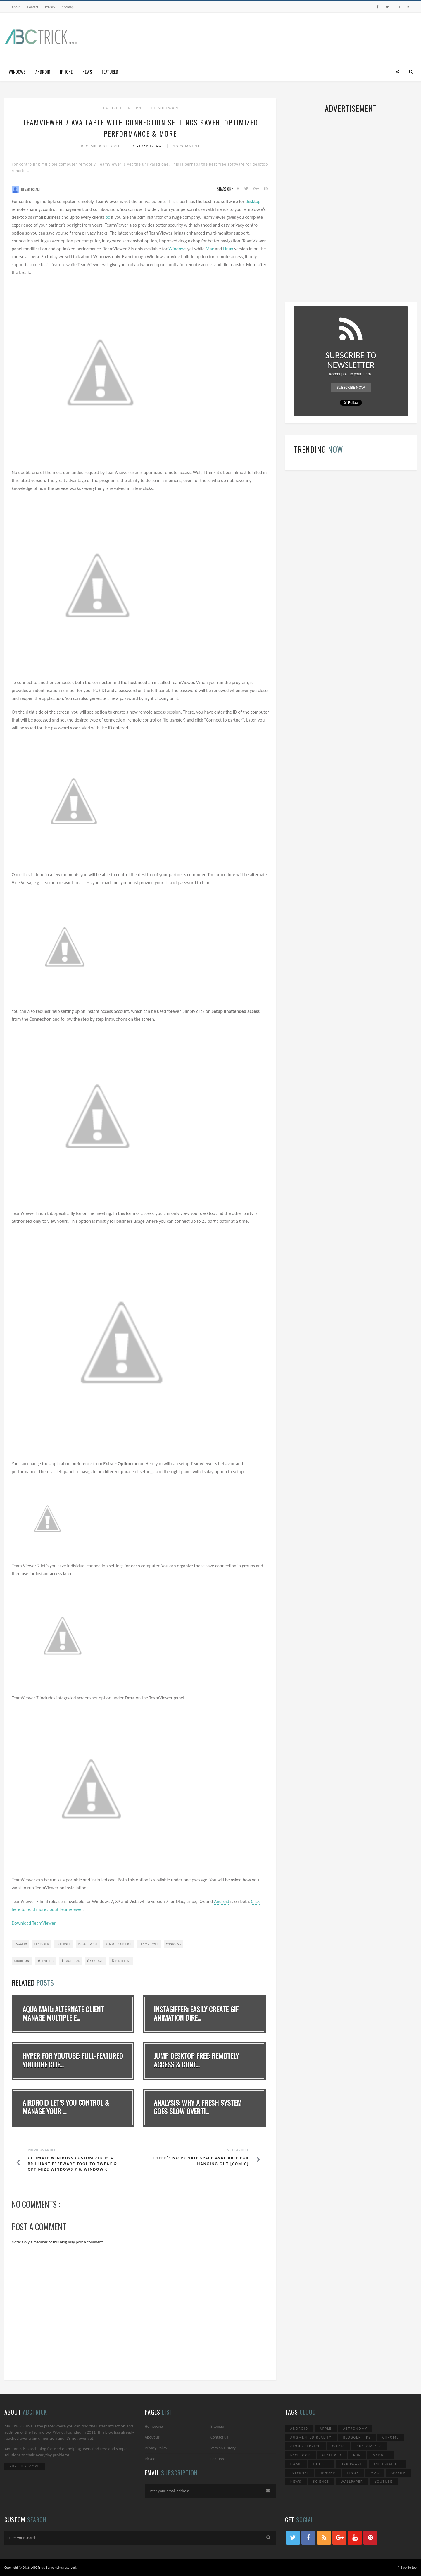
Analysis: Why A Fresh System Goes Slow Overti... (198, 2106)
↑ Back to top (407, 2567)
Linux (228, 249)
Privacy (50, 7)
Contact (32, 7)
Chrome (390, 2437)
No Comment (186, 146)
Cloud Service (305, 2446)
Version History (223, 2448)
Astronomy (355, 2429)
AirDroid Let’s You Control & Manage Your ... (66, 2106)
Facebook (71, 1961)
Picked (150, 2458)
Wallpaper (352, 2481)
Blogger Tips (357, 2437)
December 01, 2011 (101, 146)
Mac (210, 249)
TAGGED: (20, 1944)
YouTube (384, 2481)
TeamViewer (149, 1944)
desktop (252, 201)
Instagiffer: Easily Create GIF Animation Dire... (196, 2013)
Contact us (219, 2437)
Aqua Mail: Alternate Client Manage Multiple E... (63, 2013)
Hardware (352, 2464)
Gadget (380, 2455)
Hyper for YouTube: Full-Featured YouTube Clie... (73, 2059)
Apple (326, 2429)
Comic (338, 2446)
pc (108, 217)
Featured (110, 71)
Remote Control (119, 1944)
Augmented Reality (311, 2437)
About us (152, 2437)
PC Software (165, 108)
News (87, 71)
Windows (17, 71)
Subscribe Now (351, 387)
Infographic (387, 2464)
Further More (25, 2466)
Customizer (369, 2446)
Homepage (154, 2426)
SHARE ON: (22, 1961)
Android (42, 71)
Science (321, 2481)
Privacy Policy (156, 2448)
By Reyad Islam (146, 146)
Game (296, 2464)
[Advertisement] (310, 36)
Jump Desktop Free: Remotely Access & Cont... (196, 2059)
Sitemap (68, 7)
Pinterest (121, 1961)
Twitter (46, 1961)
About (16, 7)
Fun (357, 2455)
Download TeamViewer (34, 1923)
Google (95, 1961)
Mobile (398, 2473)
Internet (137, 108)
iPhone (66, 71)
